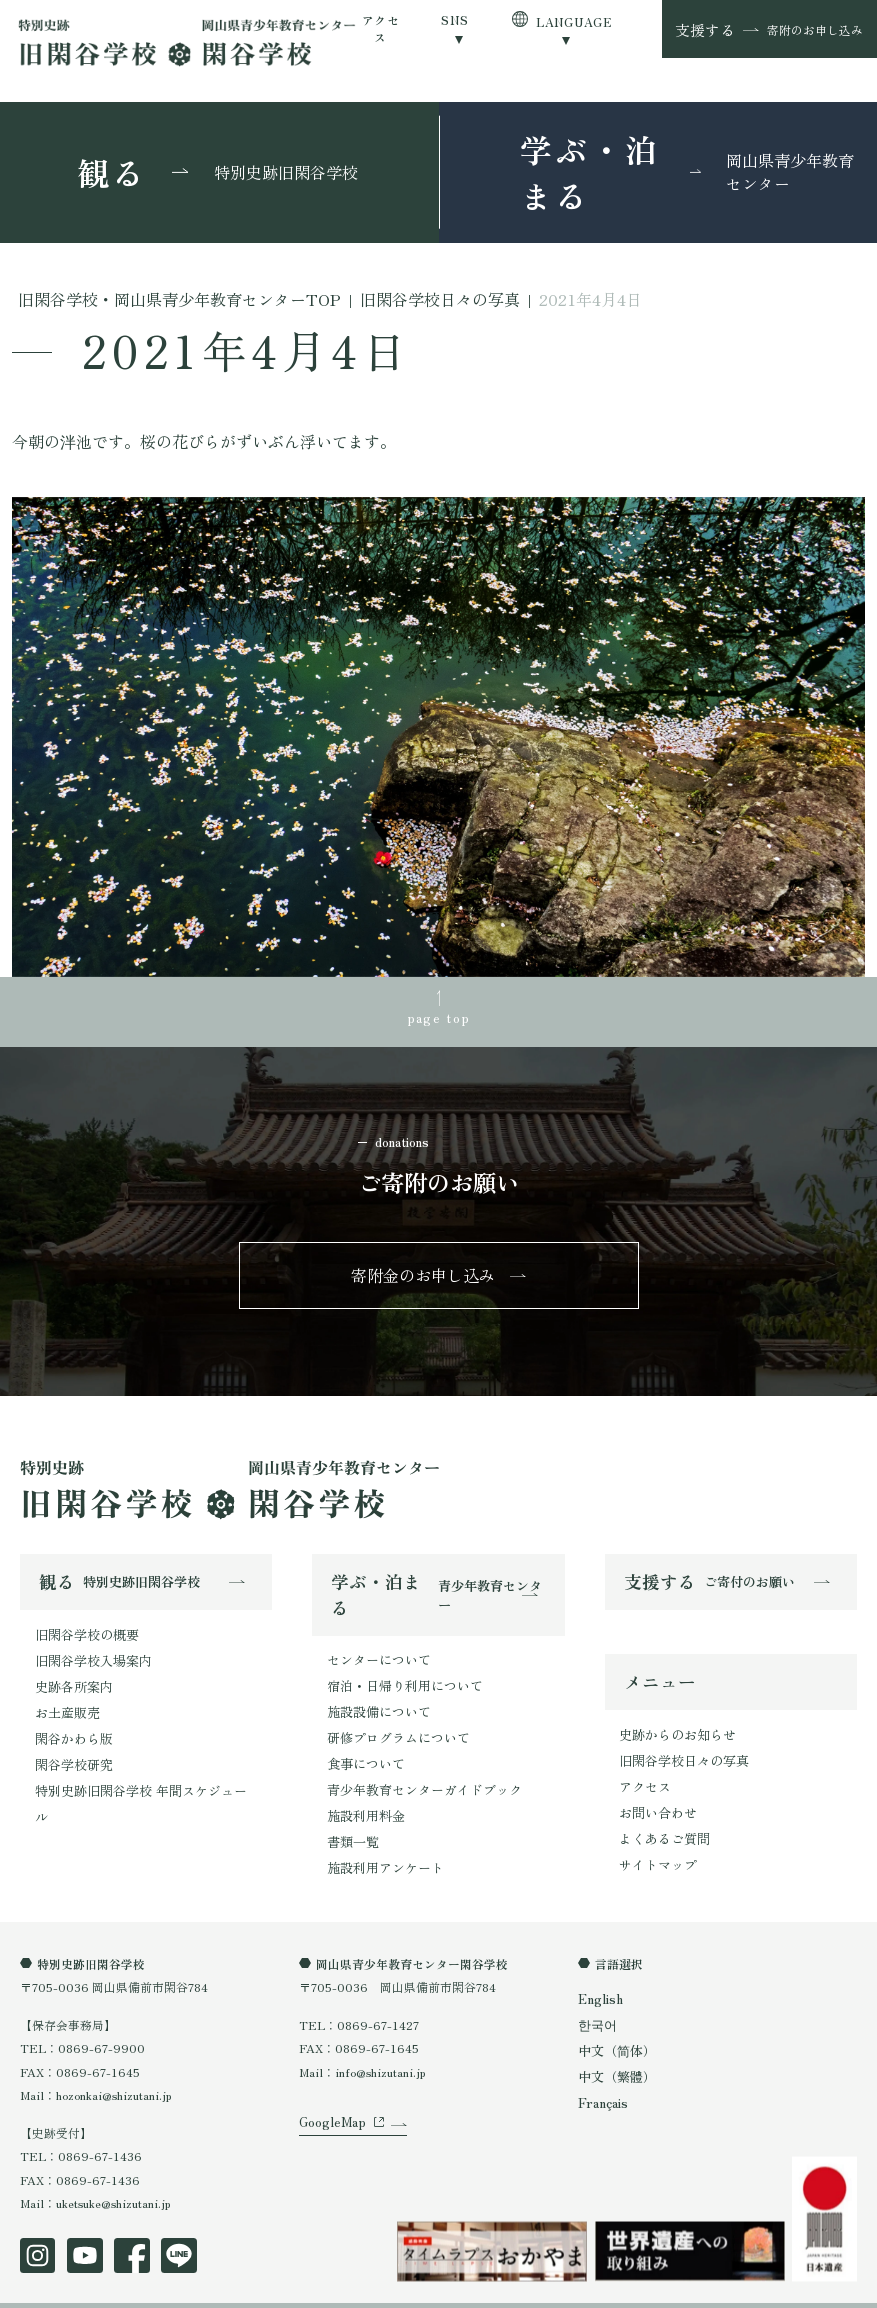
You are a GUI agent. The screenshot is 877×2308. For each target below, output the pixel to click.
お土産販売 (65, 1695)
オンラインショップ (350, 2287)
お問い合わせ (655, 1793)
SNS (454, 20)
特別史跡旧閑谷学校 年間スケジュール (138, 1765)
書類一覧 (351, 1814)
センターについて (375, 1650)
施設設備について (375, 1697)
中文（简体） (614, 2016)
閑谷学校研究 (71, 1741)
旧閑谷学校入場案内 (89, 1648)
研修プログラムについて (393, 1720)
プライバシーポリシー (80, 2287)
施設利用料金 (363, 1790)
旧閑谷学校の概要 (83, 1624)
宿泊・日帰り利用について (399, 1673)
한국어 (596, 1992)
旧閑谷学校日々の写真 (679, 1746)
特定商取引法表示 (218, 2287)
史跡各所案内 (71, 1671)
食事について (363, 1743)
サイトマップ (655, 1840)
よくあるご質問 (661, 1816)
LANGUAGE (573, 21)
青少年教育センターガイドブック (417, 1767)
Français (601, 2064)
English (599, 1967)
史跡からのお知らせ (673, 1723)
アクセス (380, 28)
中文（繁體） (614, 2040)
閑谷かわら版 (71, 1718)
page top (438, 1013)
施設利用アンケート (381, 1837)
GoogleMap (328, 2109)
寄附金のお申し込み (424, 1268)
